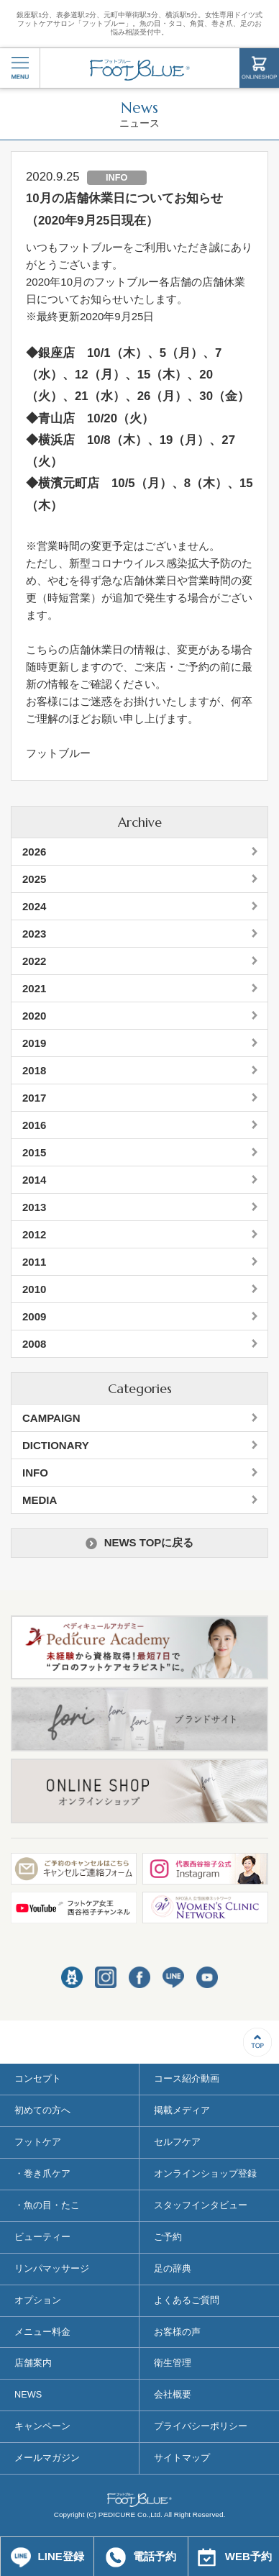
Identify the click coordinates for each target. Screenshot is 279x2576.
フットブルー (140, 70)
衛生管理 (172, 2362)
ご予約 (168, 2236)
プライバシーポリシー (200, 2426)
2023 (34, 934)
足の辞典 (172, 2268)
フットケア (37, 2141)
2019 (34, 1043)
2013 (34, 1207)
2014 (34, 1180)
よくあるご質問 (186, 2300)
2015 (34, 1152)
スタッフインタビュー (200, 2205)
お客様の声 (177, 2331)
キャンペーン (42, 2426)
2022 (34, 961)
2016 (34, 1125)
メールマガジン (47, 2457)
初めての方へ (42, 2110)
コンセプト (37, 2078)
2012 (34, 1234)
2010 (34, 1289)
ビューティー (42, 2236)
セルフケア (177, 2141)
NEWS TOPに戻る (140, 1542)
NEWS (28, 2394)
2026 (34, 851)
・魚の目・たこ (47, 2205)
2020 (34, 1016)
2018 (34, 1070)
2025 (34, 879)
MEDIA (39, 1500)
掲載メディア (182, 2110)
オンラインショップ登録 (205, 2173)
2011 (34, 1262)
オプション (37, 2300)
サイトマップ (182, 2457)
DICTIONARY (55, 1445)
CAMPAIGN (51, 1418)
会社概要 (172, 2394)
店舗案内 (33, 2362)
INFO (35, 1472)
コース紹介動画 (186, 2078)
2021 (34, 988)
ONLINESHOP (259, 68)
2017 (34, 1098)
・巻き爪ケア (42, 2173)
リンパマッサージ (51, 2268)
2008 (34, 1344)
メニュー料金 (42, 2331)
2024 (34, 906)
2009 (34, 1316)
